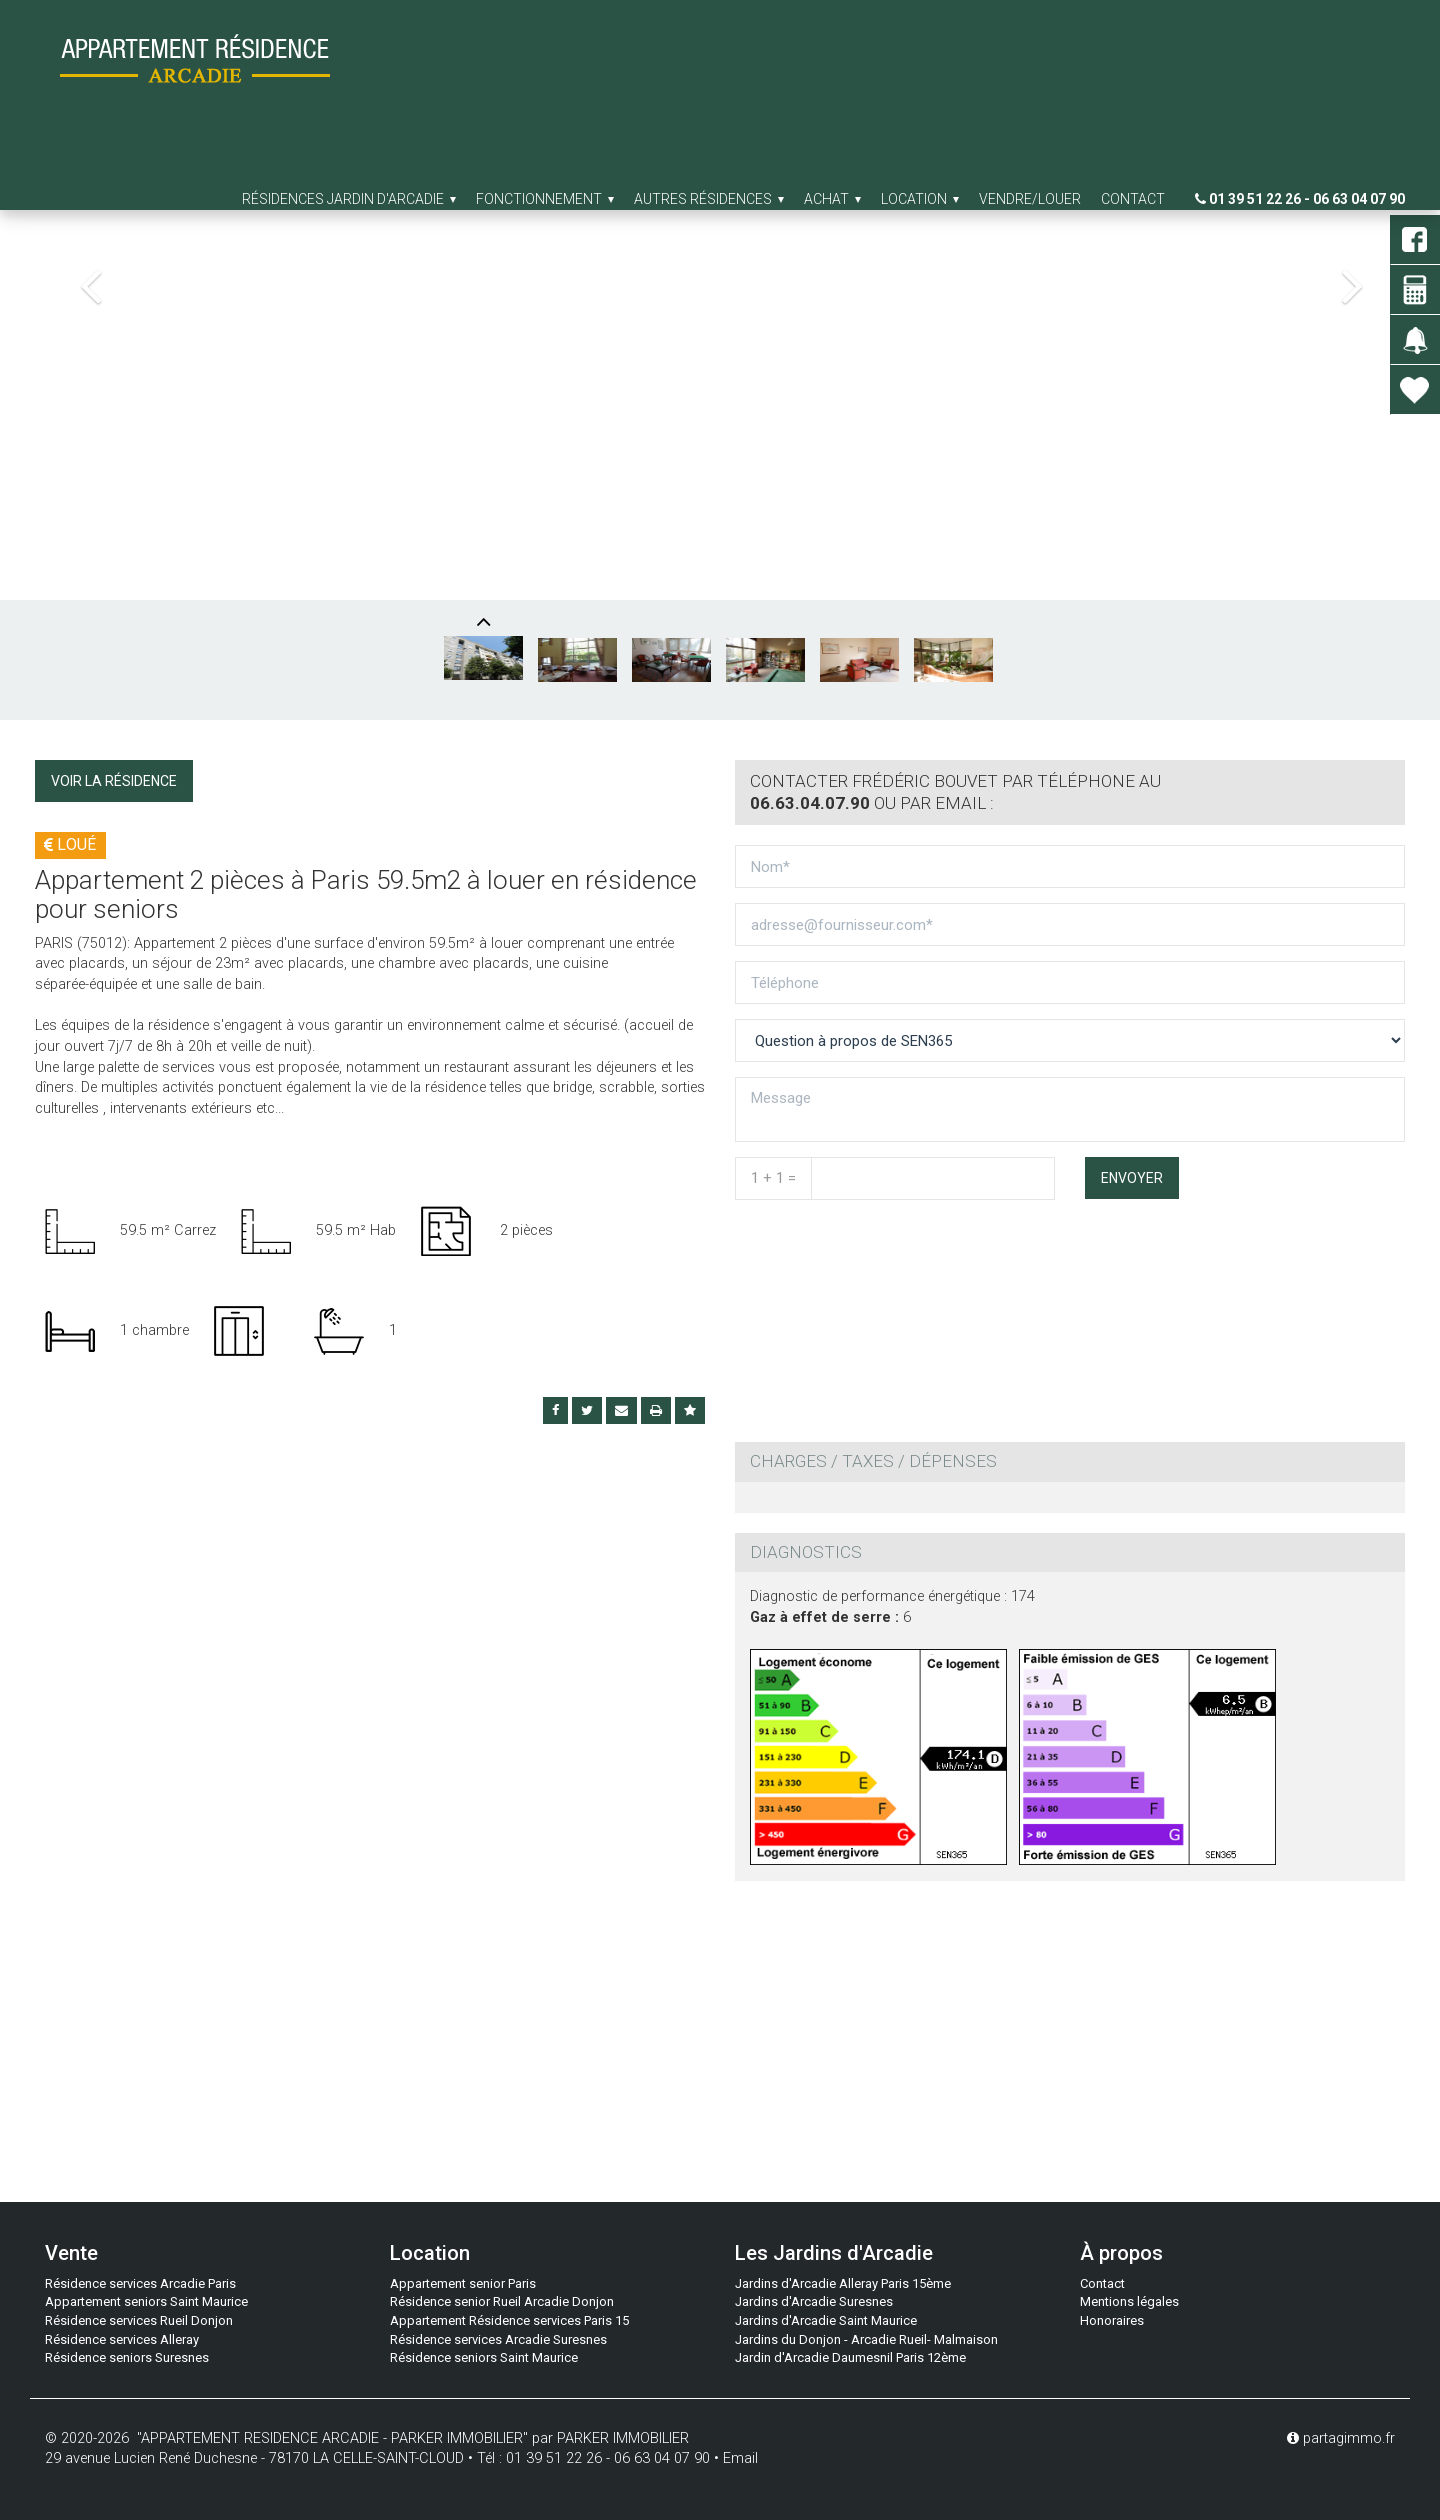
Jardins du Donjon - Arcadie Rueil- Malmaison (866, 2339)
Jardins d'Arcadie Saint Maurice (826, 2320)
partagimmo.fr (1341, 2438)
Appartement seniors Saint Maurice (146, 2301)
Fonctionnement (545, 199)
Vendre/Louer (1030, 199)
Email (740, 2458)
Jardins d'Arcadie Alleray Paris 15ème (843, 2283)
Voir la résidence (114, 781)
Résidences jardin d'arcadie (349, 199)
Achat (832, 199)
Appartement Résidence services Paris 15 (509, 2320)
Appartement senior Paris (463, 2283)
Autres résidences (709, 199)
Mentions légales (1129, 2301)
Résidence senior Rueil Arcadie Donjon (502, 2301)
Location (920, 199)
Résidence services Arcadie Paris (140, 2283)
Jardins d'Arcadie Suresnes (814, 2301)
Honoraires (1112, 2320)
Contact (1133, 199)
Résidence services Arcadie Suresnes (498, 2339)
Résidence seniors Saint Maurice (484, 2357)
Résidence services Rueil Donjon (139, 2320)
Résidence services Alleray (122, 2339)
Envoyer (1132, 1178)
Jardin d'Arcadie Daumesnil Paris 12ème (850, 2357)
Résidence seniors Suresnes (127, 2357)
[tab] (1070, 792)
